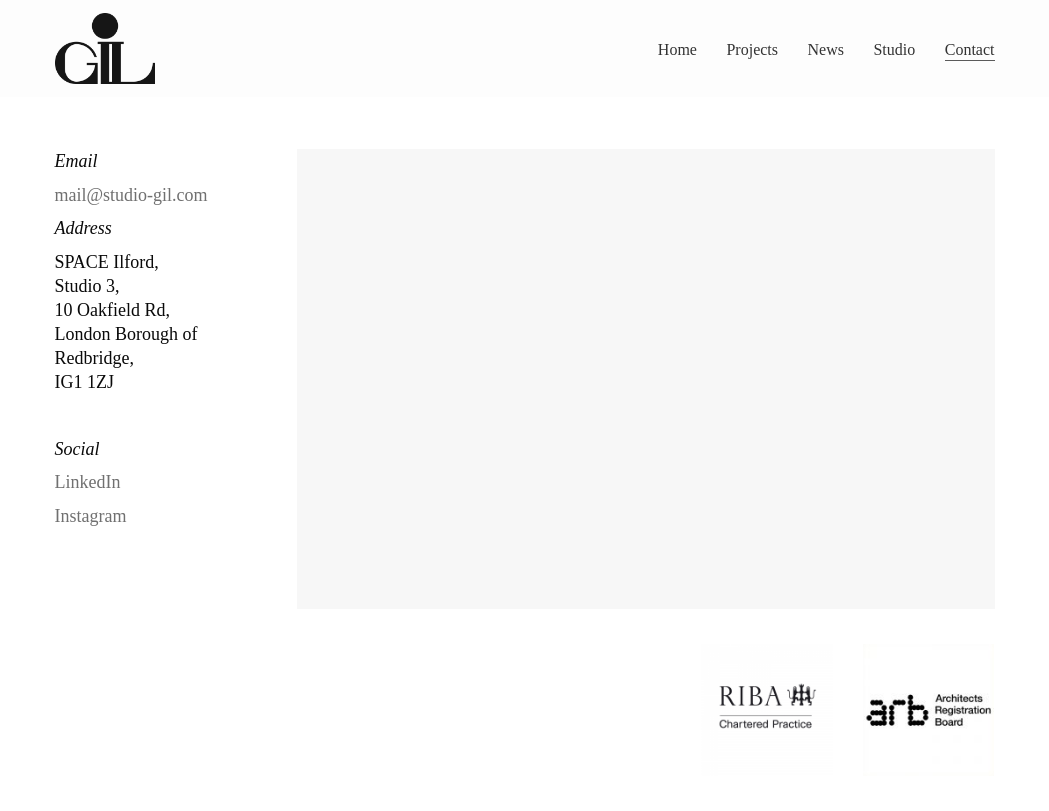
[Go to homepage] (105, 48)
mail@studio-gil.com (131, 195)
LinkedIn (88, 482)
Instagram (91, 516)
